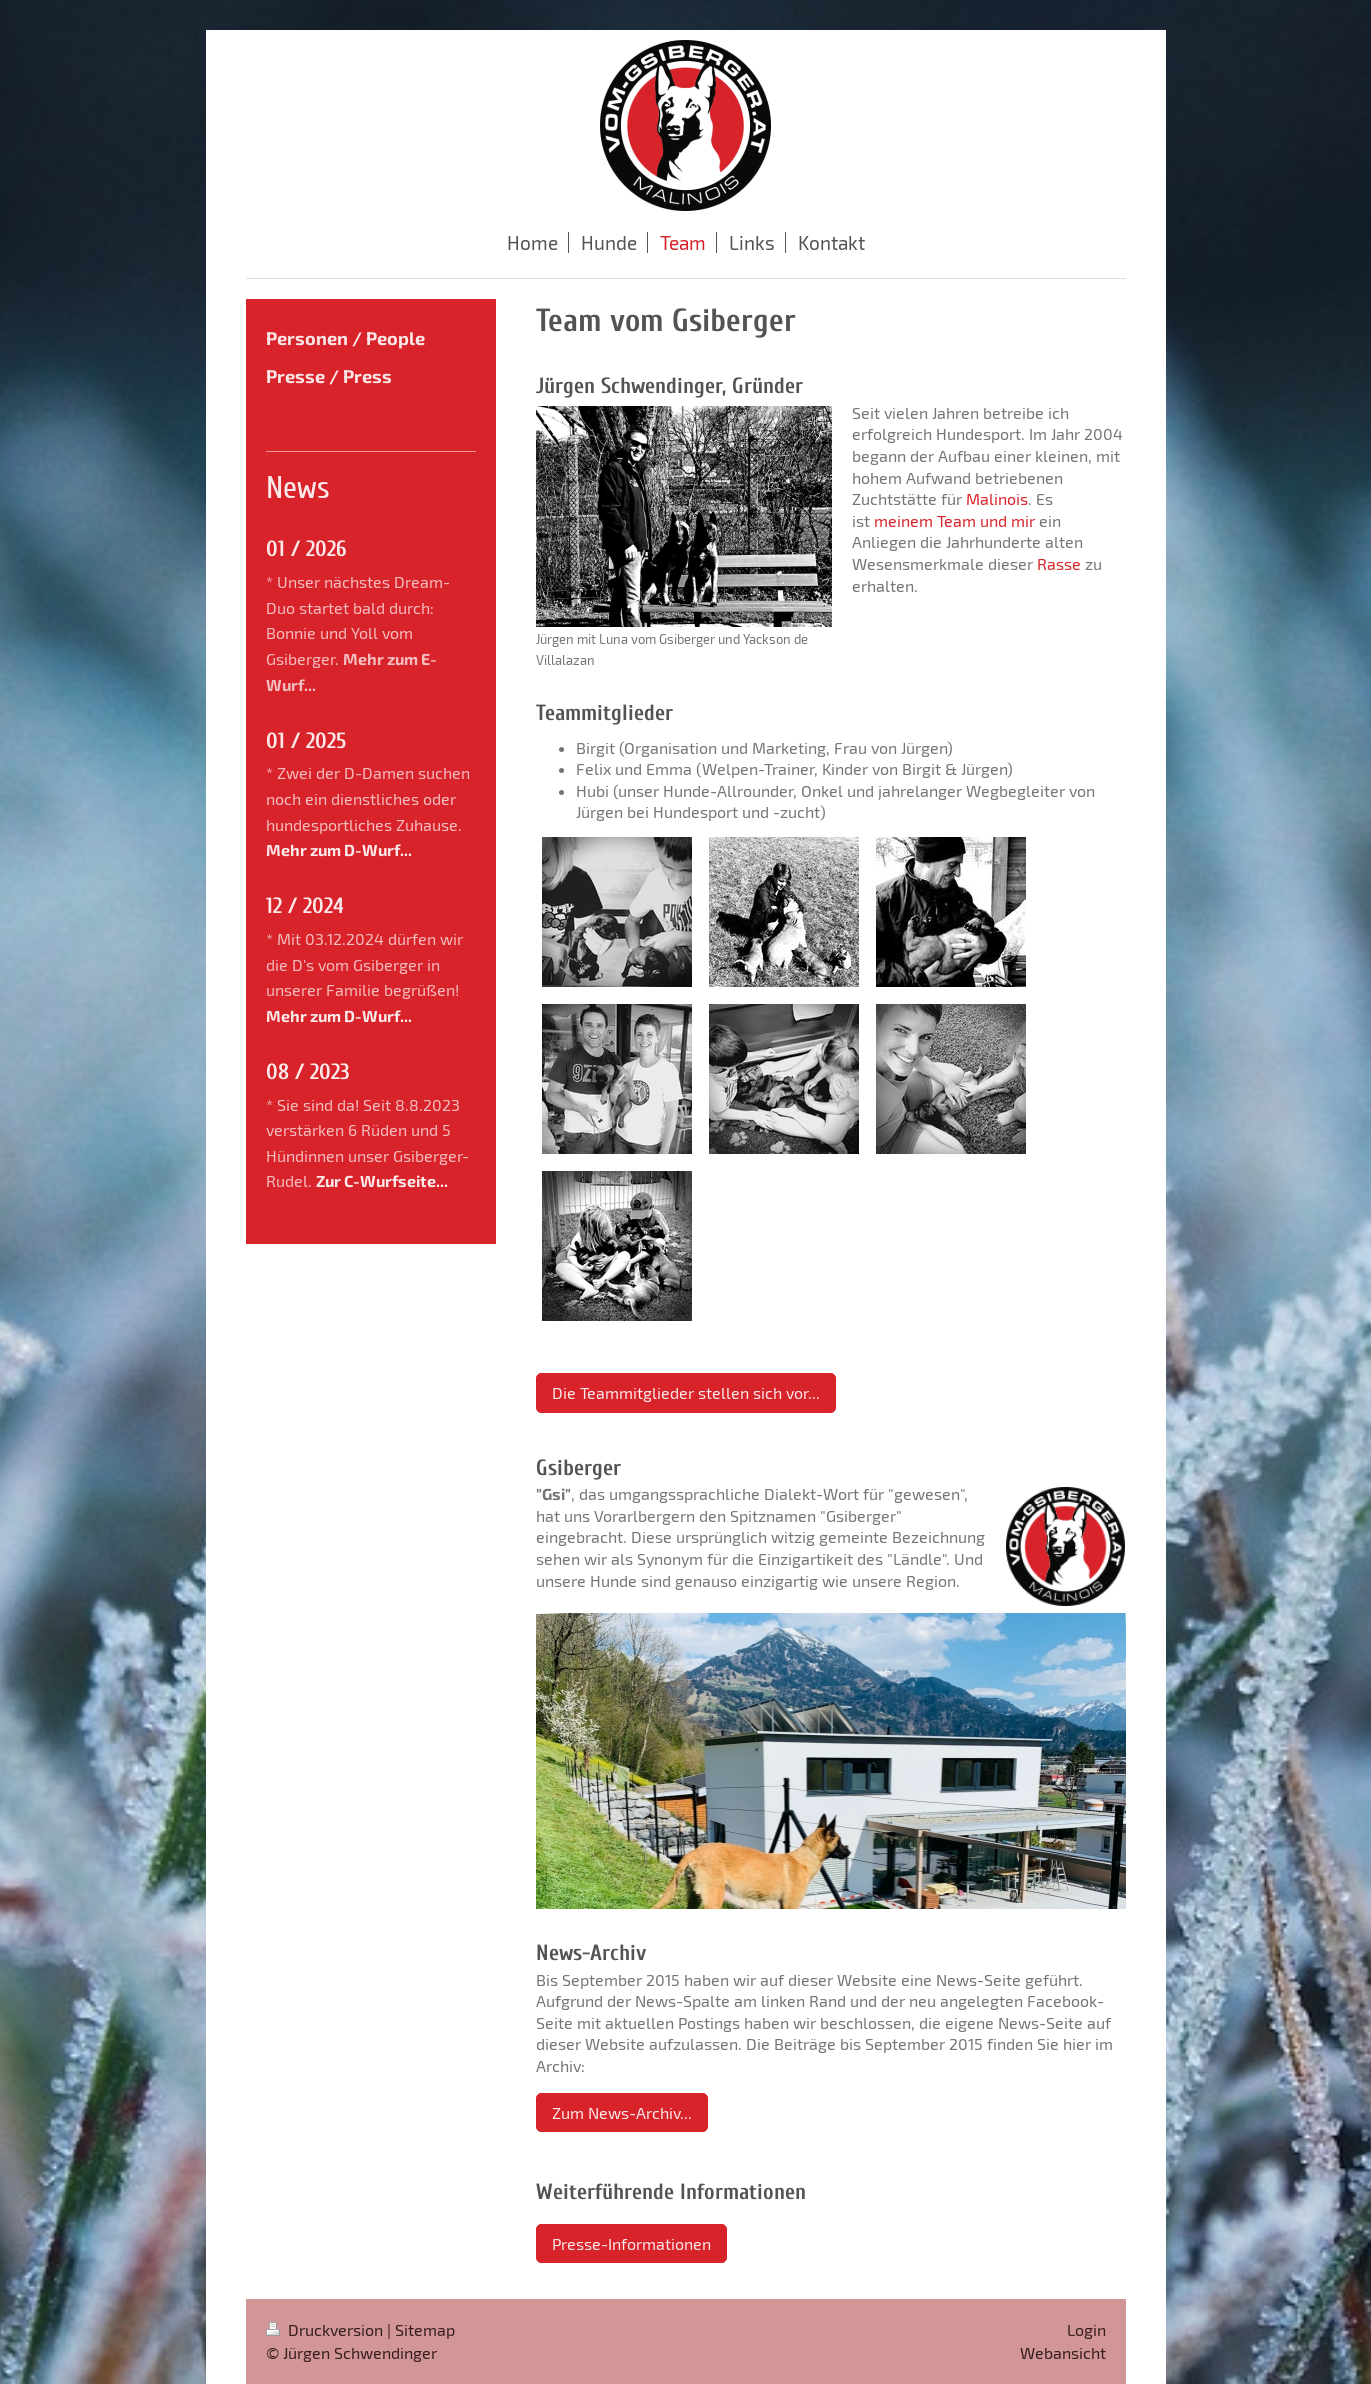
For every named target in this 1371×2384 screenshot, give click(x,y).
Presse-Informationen (631, 2243)
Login (1086, 2329)
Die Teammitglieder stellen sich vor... (686, 1392)
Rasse (1059, 563)
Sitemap (425, 2329)
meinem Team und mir (954, 520)
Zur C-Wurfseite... (382, 1180)
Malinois (997, 498)
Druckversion (326, 2329)
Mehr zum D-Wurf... (339, 849)
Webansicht (1063, 2352)
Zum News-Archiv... (622, 2112)
